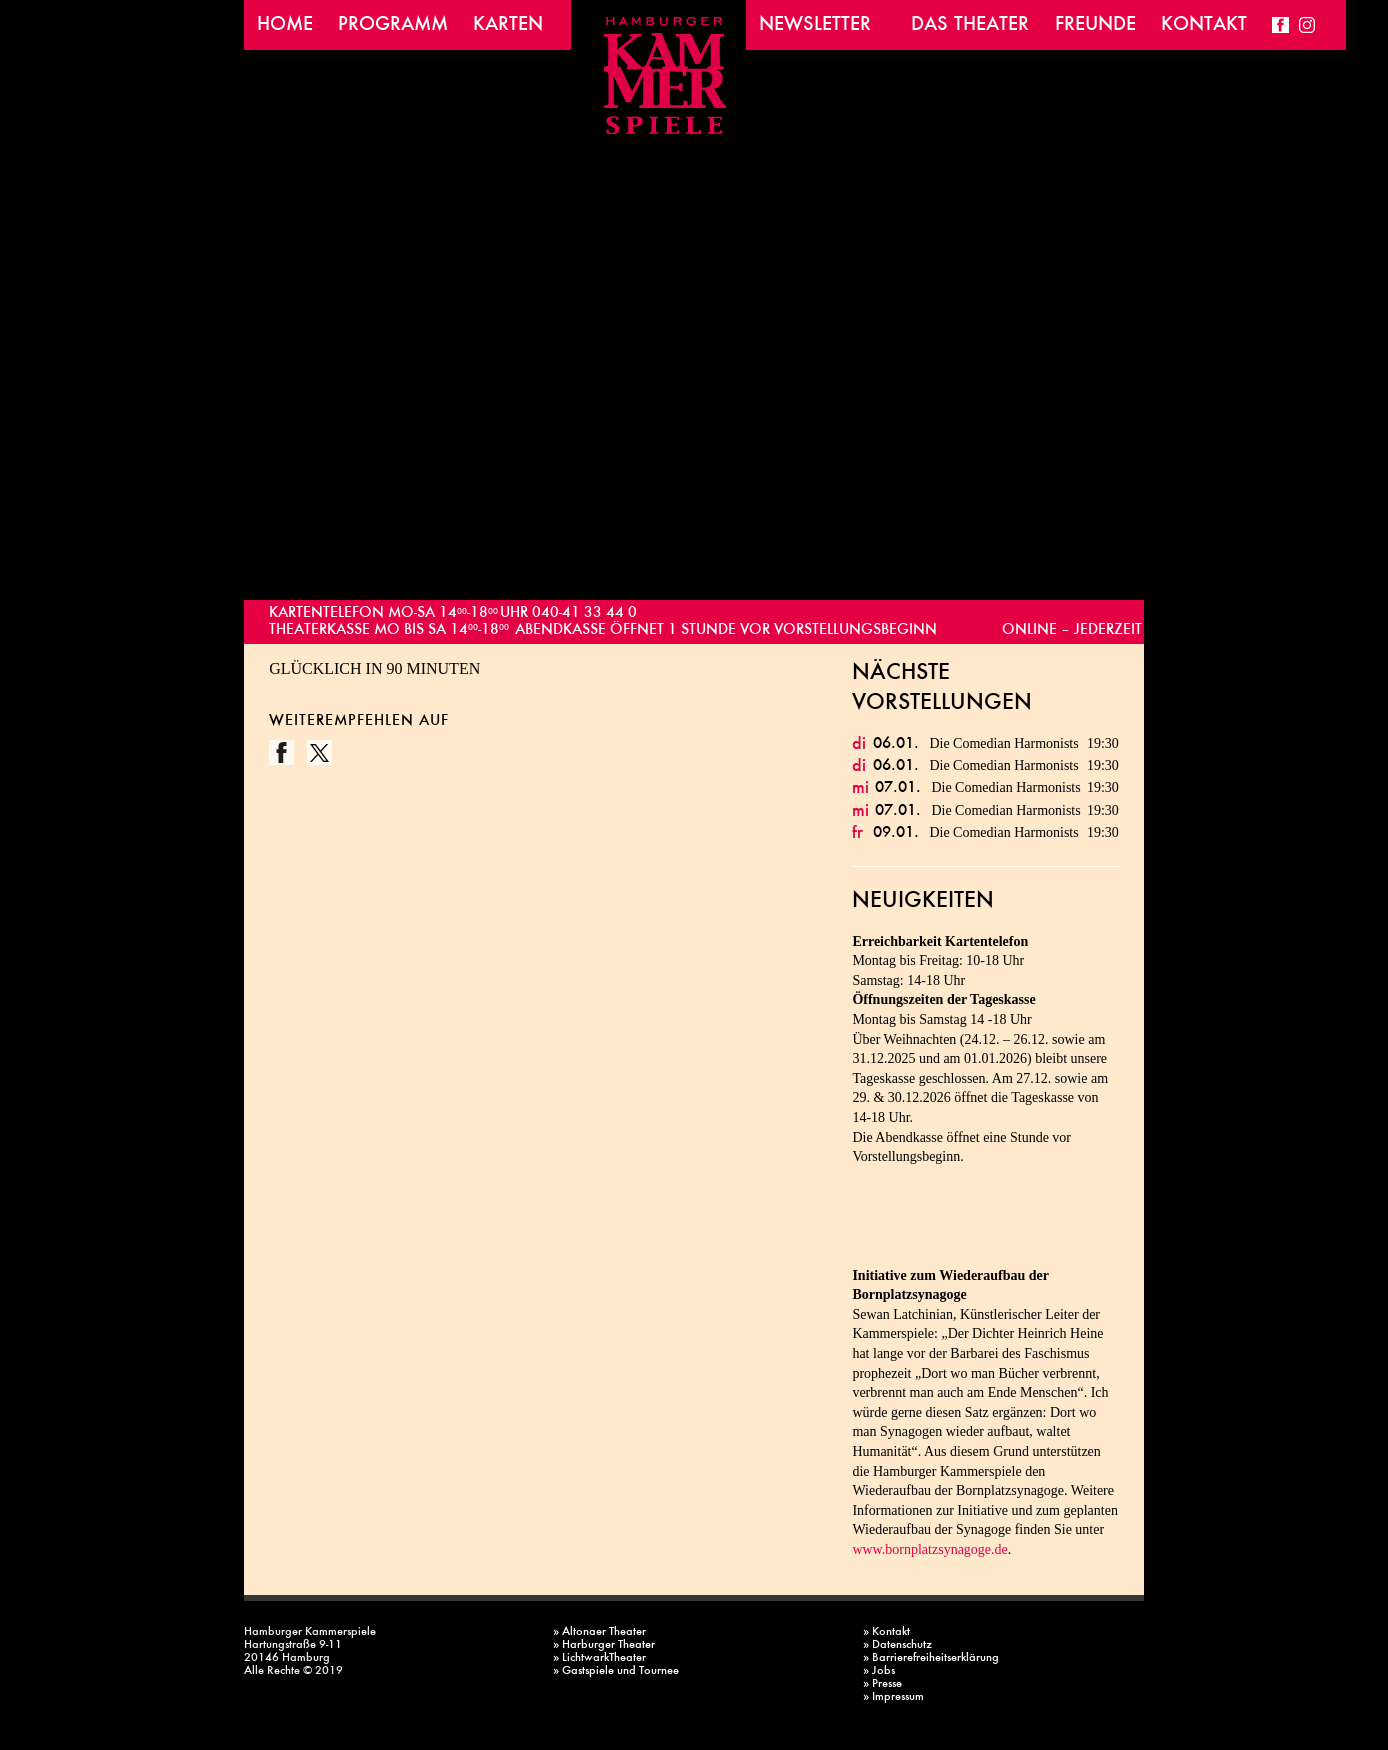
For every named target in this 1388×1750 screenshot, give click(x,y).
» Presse (882, 1684)
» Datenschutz (897, 1645)
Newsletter (815, 25)
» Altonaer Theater (599, 1632)
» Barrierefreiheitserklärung (931, 1658)
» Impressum (893, 1697)
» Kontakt (886, 1632)
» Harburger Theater (604, 1645)
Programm (393, 25)
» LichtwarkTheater (599, 1658)
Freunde (1095, 25)
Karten (508, 25)
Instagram (1307, 25)
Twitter (319, 752)
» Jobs (879, 1671)
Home (285, 25)
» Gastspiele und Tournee (616, 1671)
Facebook (1280, 25)
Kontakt (1204, 25)
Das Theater (970, 25)
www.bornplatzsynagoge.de (929, 1549)
